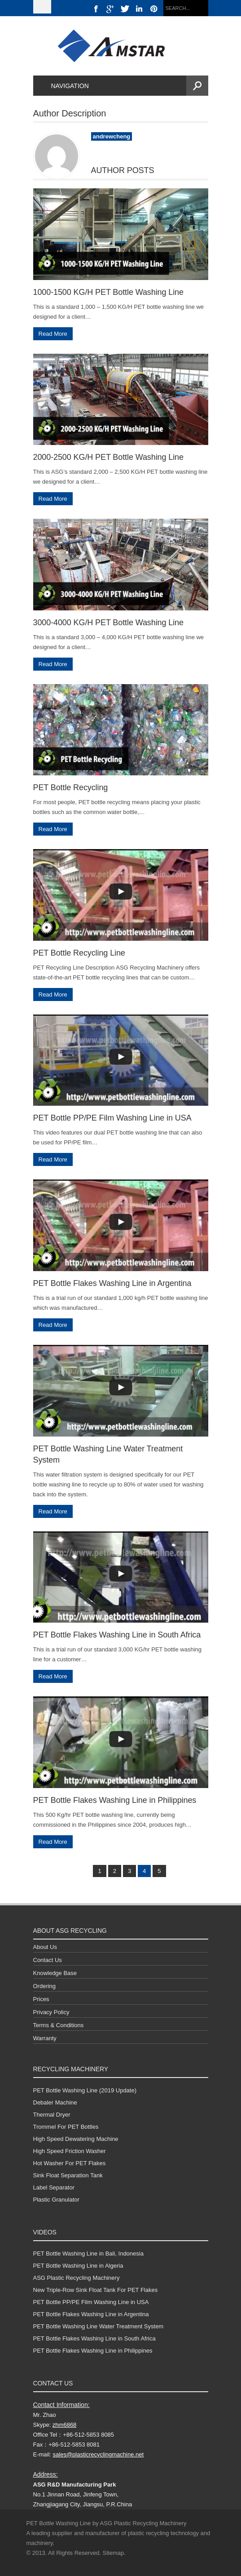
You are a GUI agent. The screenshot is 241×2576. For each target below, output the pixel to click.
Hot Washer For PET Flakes (69, 2163)
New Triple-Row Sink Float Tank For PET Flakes (95, 2290)
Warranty (45, 2038)
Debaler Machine (55, 2102)
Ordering (44, 1986)
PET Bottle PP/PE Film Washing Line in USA (112, 1117)
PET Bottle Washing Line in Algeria (78, 2265)
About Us (45, 1947)
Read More (53, 333)
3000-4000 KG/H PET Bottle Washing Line (108, 622)
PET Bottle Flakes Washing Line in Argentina (112, 1283)
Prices (41, 1999)
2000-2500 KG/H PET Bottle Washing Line (108, 457)
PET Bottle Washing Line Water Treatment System (98, 2326)
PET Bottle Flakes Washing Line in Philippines (115, 1800)
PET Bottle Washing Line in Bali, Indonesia (88, 2253)
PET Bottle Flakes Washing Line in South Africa (117, 1634)
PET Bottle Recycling (70, 787)
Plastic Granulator (56, 2199)
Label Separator (54, 2187)
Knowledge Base (55, 1973)
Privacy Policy (51, 2012)
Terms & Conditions (58, 2025)
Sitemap (113, 2552)
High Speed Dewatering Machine (75, 2139)
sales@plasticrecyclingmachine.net (98, 2454)
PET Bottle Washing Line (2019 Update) (85, 2090)
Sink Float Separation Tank (68, 2175)
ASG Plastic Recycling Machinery (76, 2277)
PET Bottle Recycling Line (79, 952)
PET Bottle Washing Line (58, 2523)
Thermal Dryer (51, 2114)
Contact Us (47, 1960)
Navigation (64, 85)
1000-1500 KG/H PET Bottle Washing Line (108, 292)
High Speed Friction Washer (69, 2151)
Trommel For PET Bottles (66, 2126)
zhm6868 (64, 2424)
